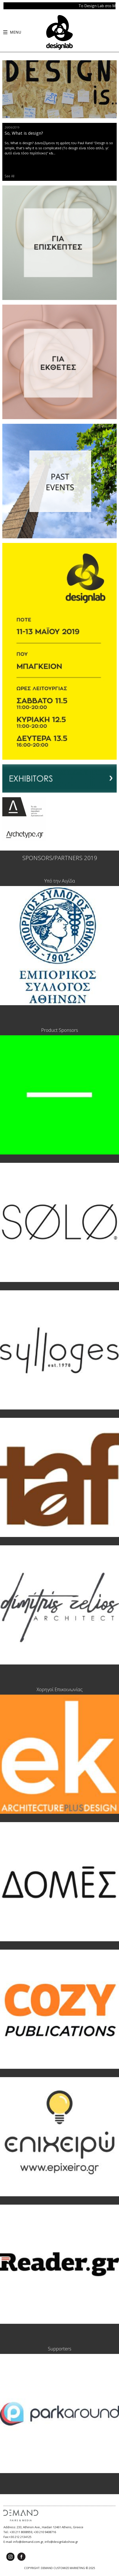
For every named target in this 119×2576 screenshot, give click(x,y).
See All (9, 176)
